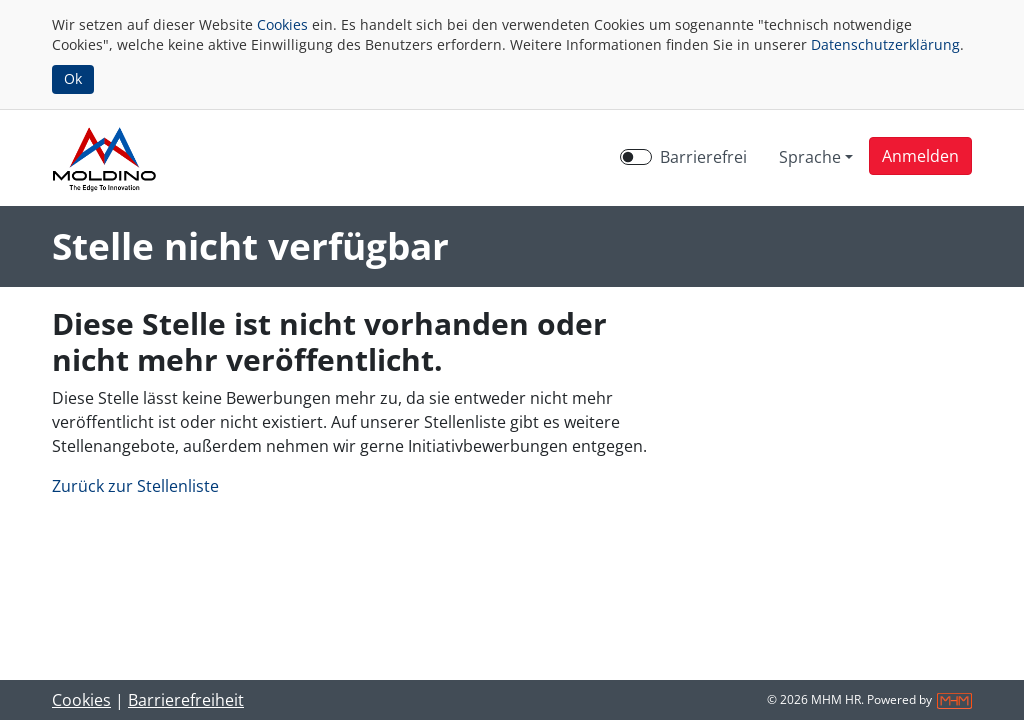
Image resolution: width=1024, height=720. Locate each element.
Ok (73, 78)
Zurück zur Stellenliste (135, 486)
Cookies (282, 24)
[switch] (636, 157)
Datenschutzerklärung (885, 44)
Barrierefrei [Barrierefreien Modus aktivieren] (703, 157)
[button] (920, 156)
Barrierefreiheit (186, 700)
